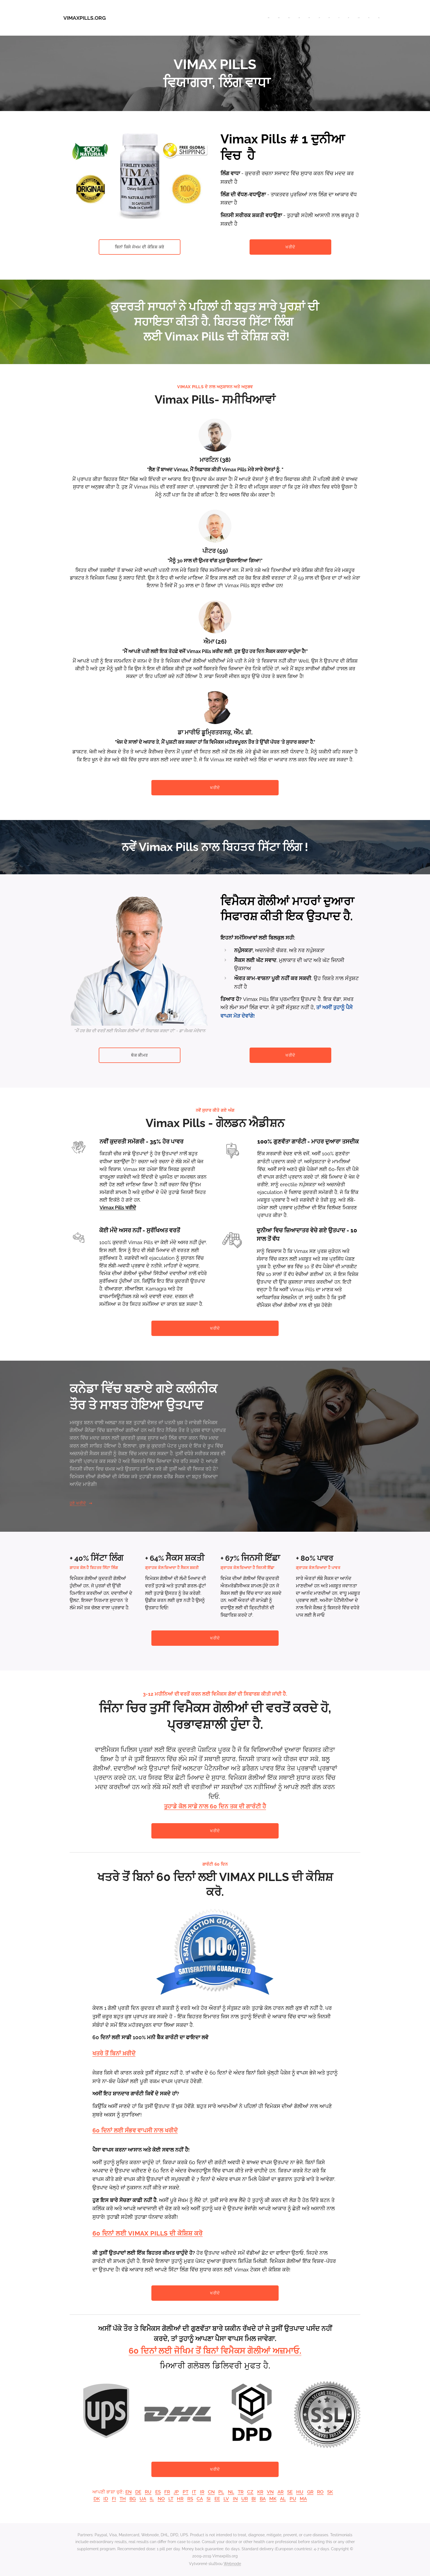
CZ (250, 2492)
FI (114, 2498)
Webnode (232, 2563)
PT (185, 2492)
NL (231, 2492)
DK (97, 2498)
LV (226, 2498)
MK (272, 2498)
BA (263, 2498)
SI (208, 2498)
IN (235, 2498)
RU (148, 2492)
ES (158, 2492)
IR (202, 2492)
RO (320, 2492)
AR (281, 2492)
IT (194, 2492)
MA (303, 2498)
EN (128, 2492)
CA (200, 2498)
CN (211, 2492)
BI (253, 2498)
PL (221, 2492)
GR (310, 2492)
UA (143, 2498)
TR (241, 2492)
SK (330, 2492)
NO (161, 2498)
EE (217, 2498)
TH (123, 2498)
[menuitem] (284, 18)
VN (270, 2492)
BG (132, 2498)
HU (299, 2492)
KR (260, 2492)
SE (290, 2492)
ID (105, 2498)
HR (180, 2498)
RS (190, 2498)
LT (170, 2498)
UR (244, 2498)
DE (138, 2492)
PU (293, 2498)
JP (176, 2492)
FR (167, 2492)
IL (152, 2498)
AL (283, 2498)
